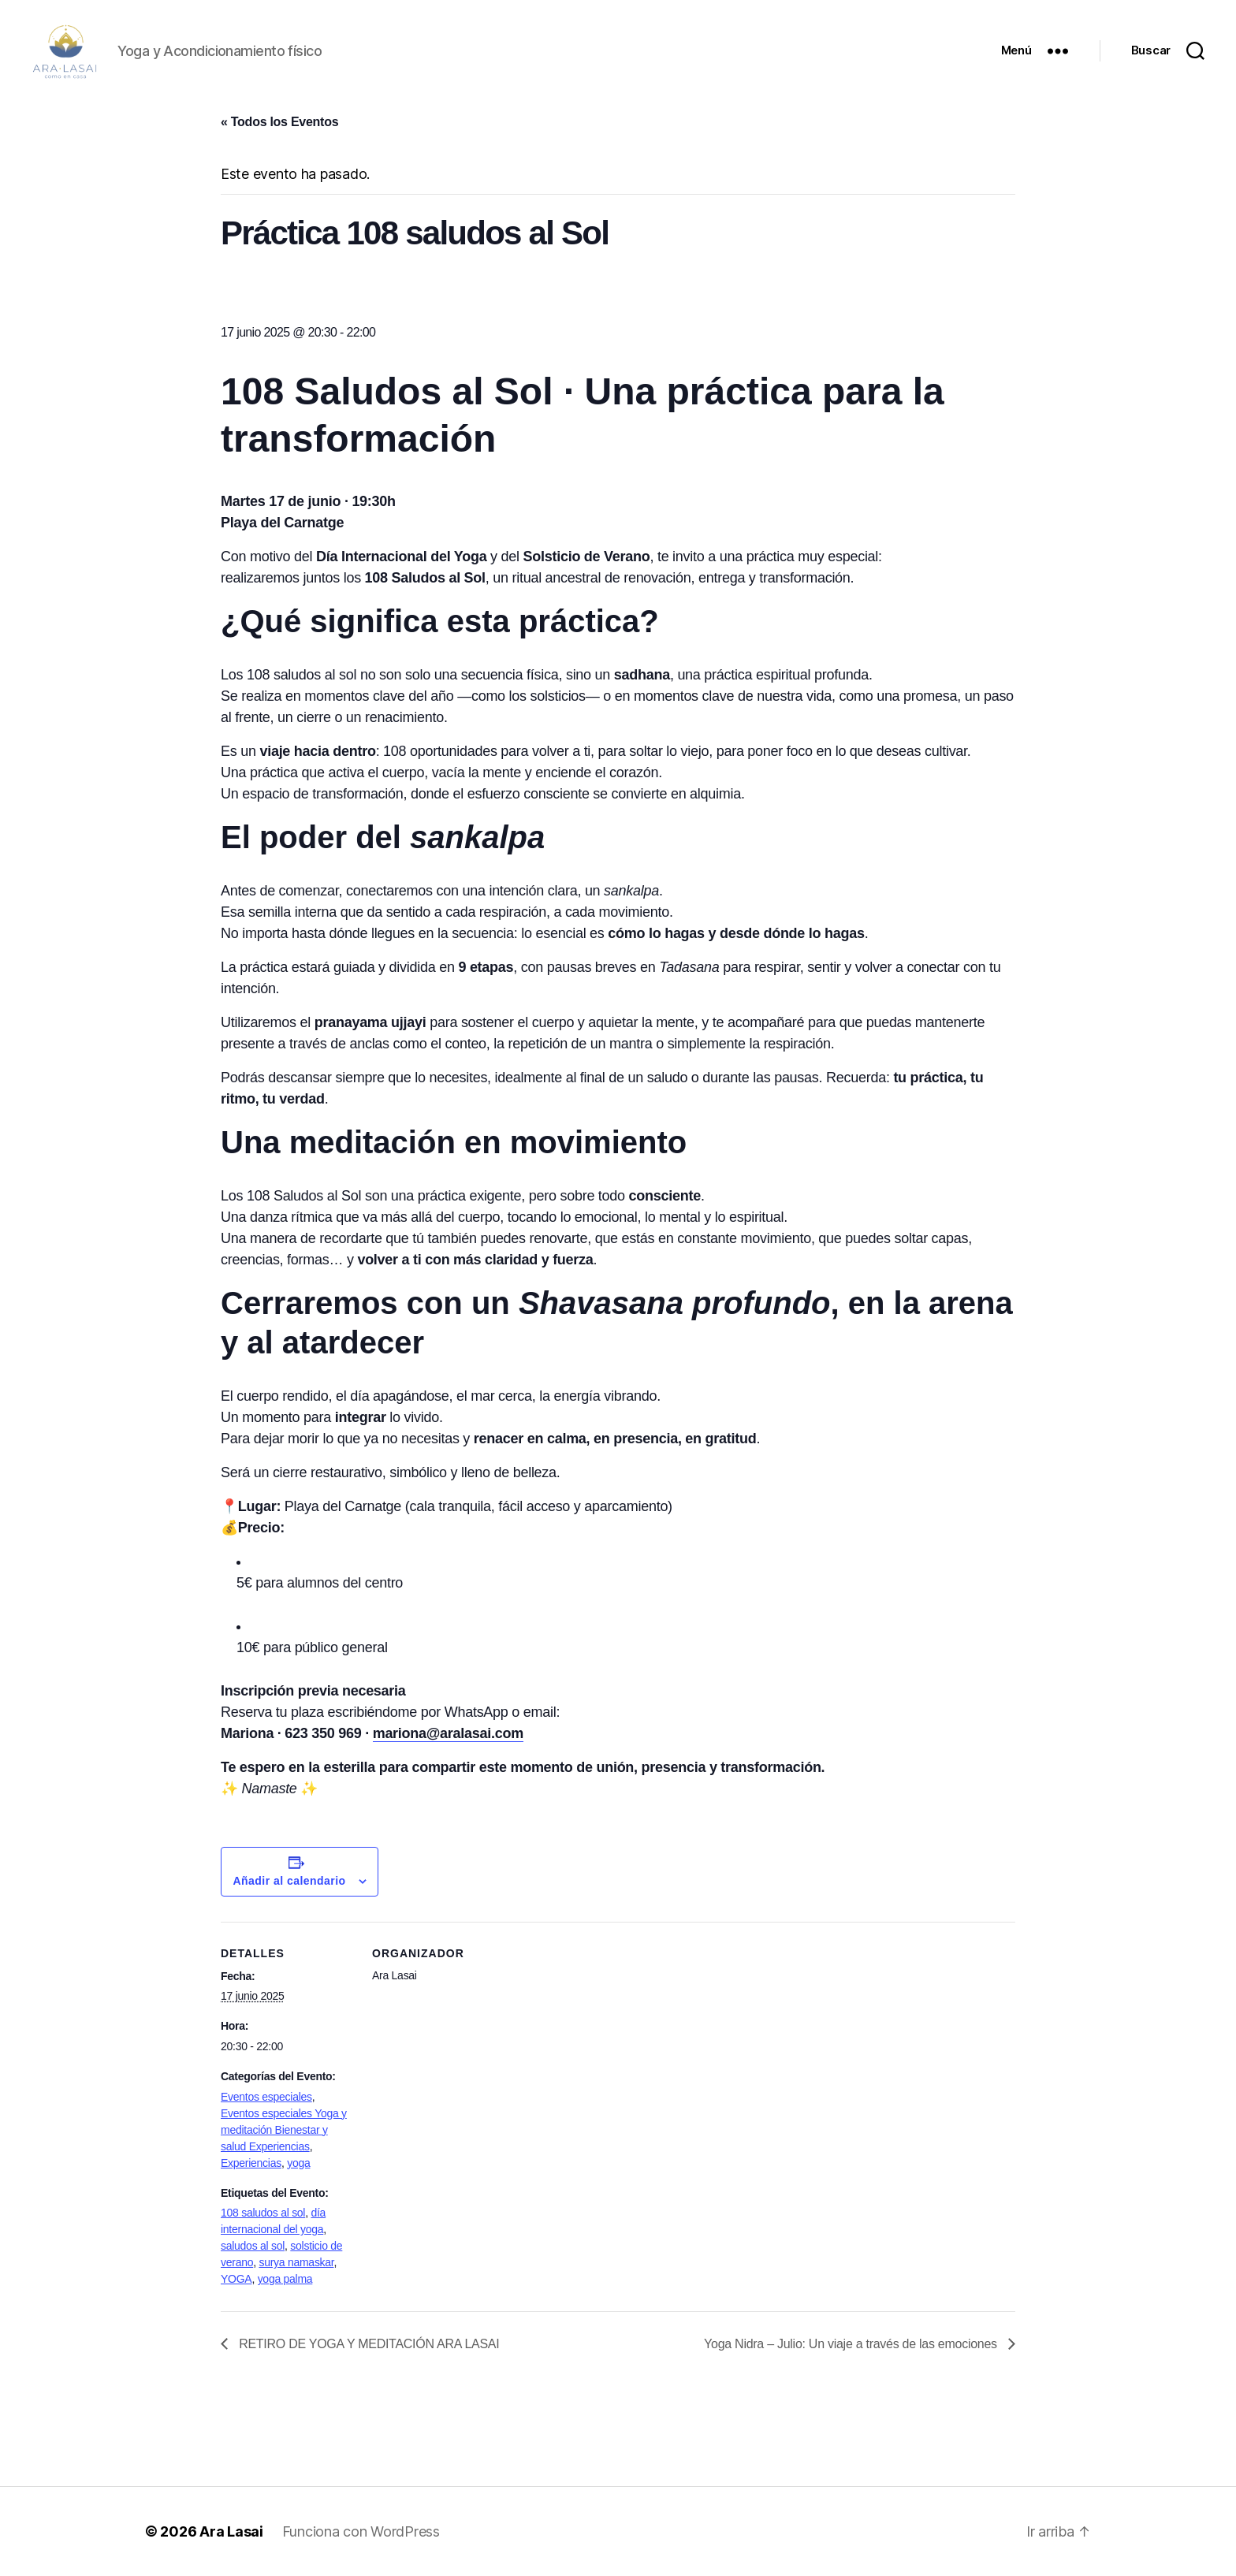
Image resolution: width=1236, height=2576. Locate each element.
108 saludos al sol (263, 2212)
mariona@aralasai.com (448, 1733)
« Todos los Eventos (279, 121)
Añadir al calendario (289, 1880)
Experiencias (251, 2163)
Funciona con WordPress (361, 2531)
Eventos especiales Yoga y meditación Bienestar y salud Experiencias (284, 2130)
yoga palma (285, 2279)
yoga (298, 2163)
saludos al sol (253, 2245)
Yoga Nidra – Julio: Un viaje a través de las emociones (852, 2344)
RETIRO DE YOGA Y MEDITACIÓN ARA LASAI (367, 2344)
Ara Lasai (231, 2531)
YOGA (236, 2279)
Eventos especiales (266, 2096)
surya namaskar (296, 2262)
